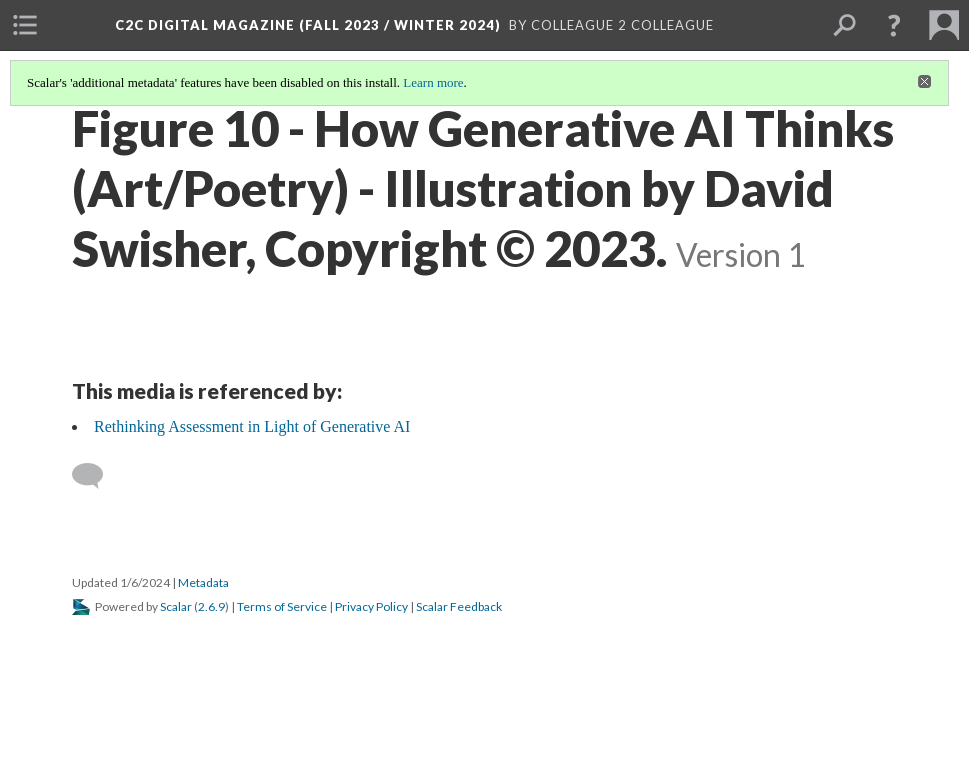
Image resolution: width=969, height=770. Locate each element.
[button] (894, 25)
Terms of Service (282, 606)
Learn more (433, 82)
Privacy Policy (371, 606)
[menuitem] (25, 25)
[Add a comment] (96, 476)
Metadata (203, 582)
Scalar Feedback (459, 606)
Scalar (176, 606)
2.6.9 (211, 606)
